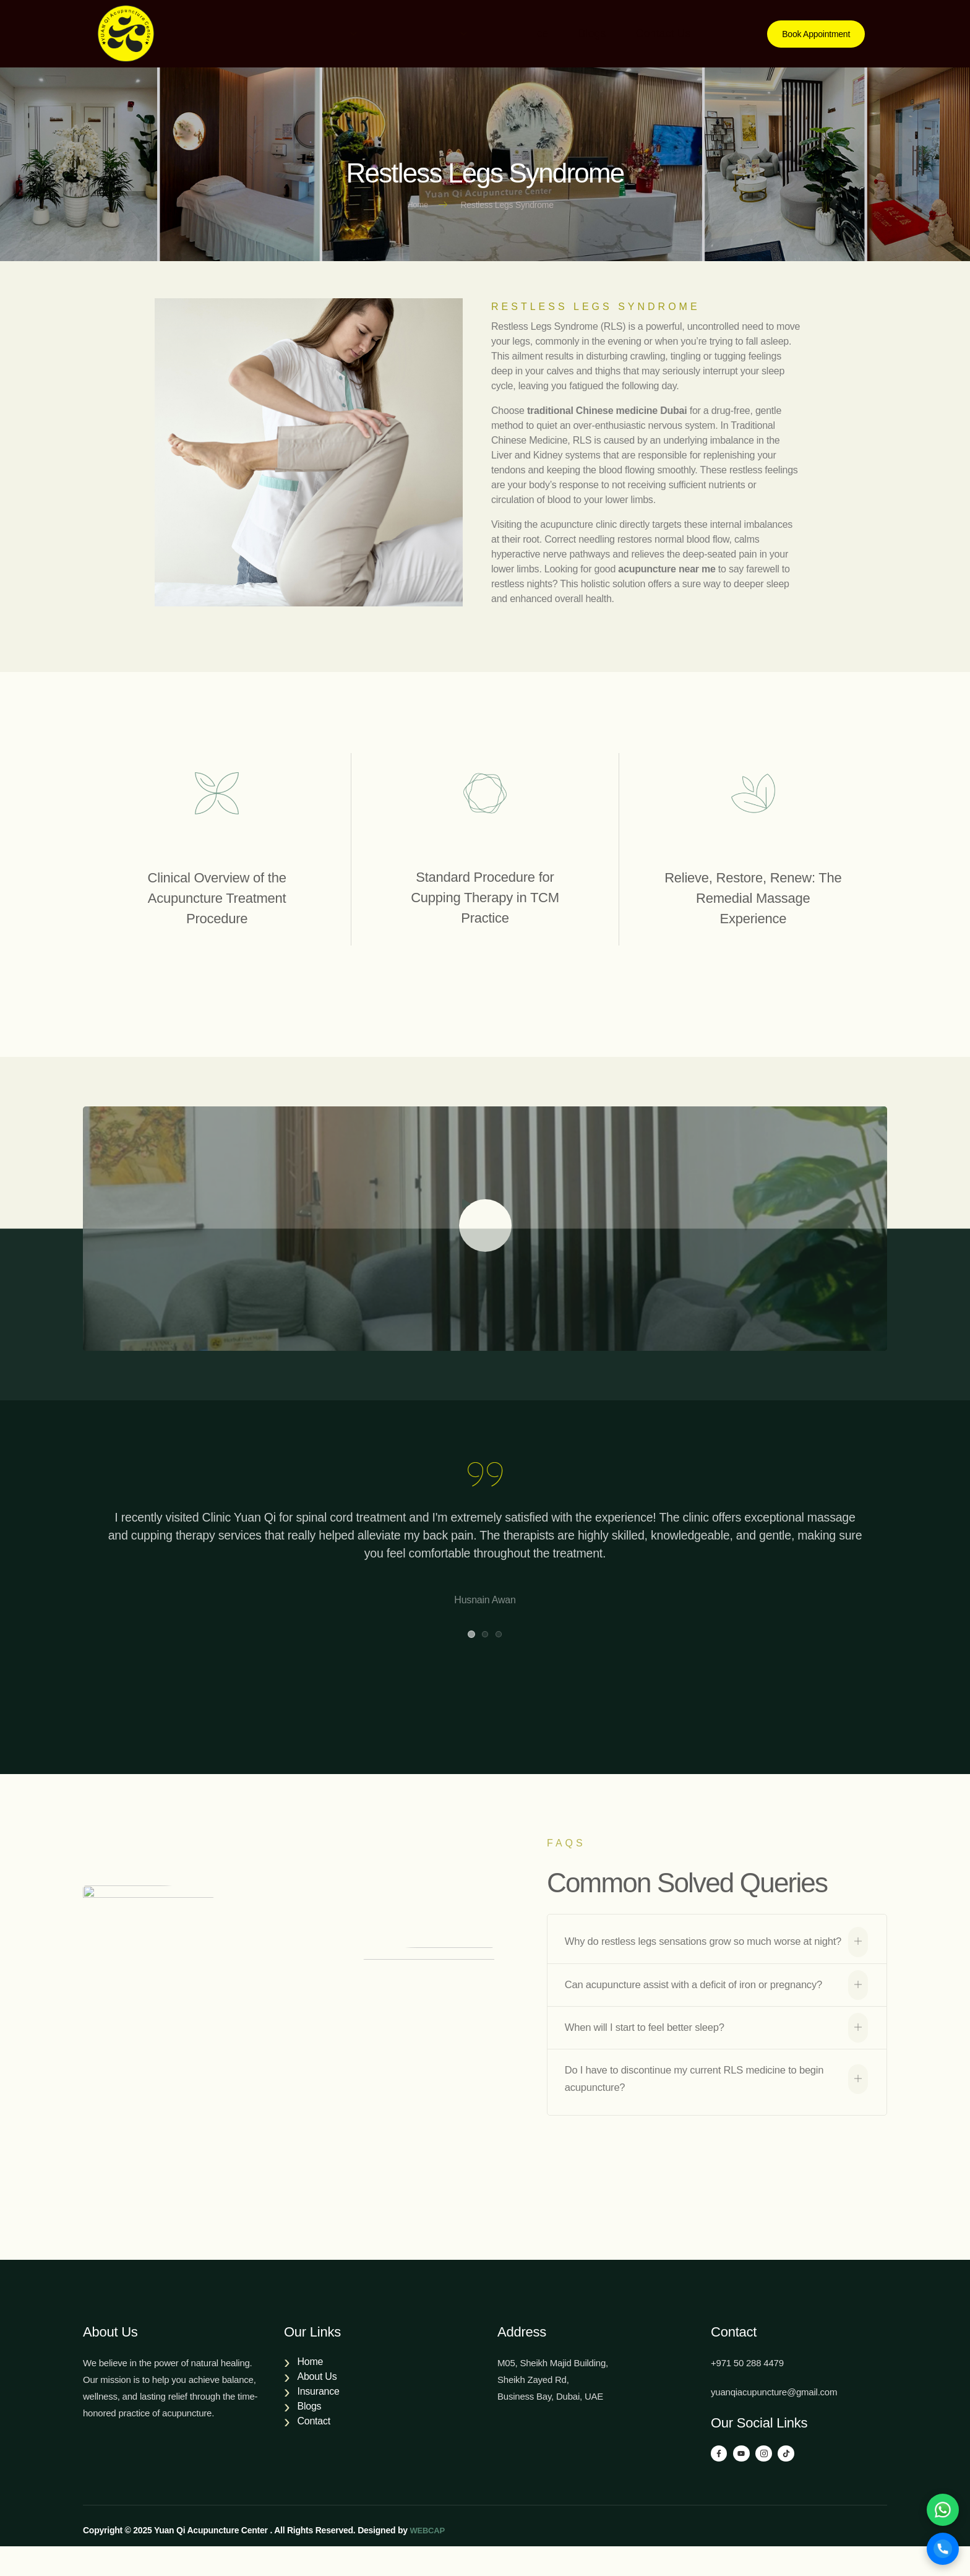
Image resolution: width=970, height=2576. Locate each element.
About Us (314, 33)
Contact (313, 2448)
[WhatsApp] (941, 2504)
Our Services (422, 33)
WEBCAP (428, 2560)
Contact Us (678, 33)
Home (231, 33)
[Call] (941, 2547)
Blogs (600, 33)
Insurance (523, 33)
